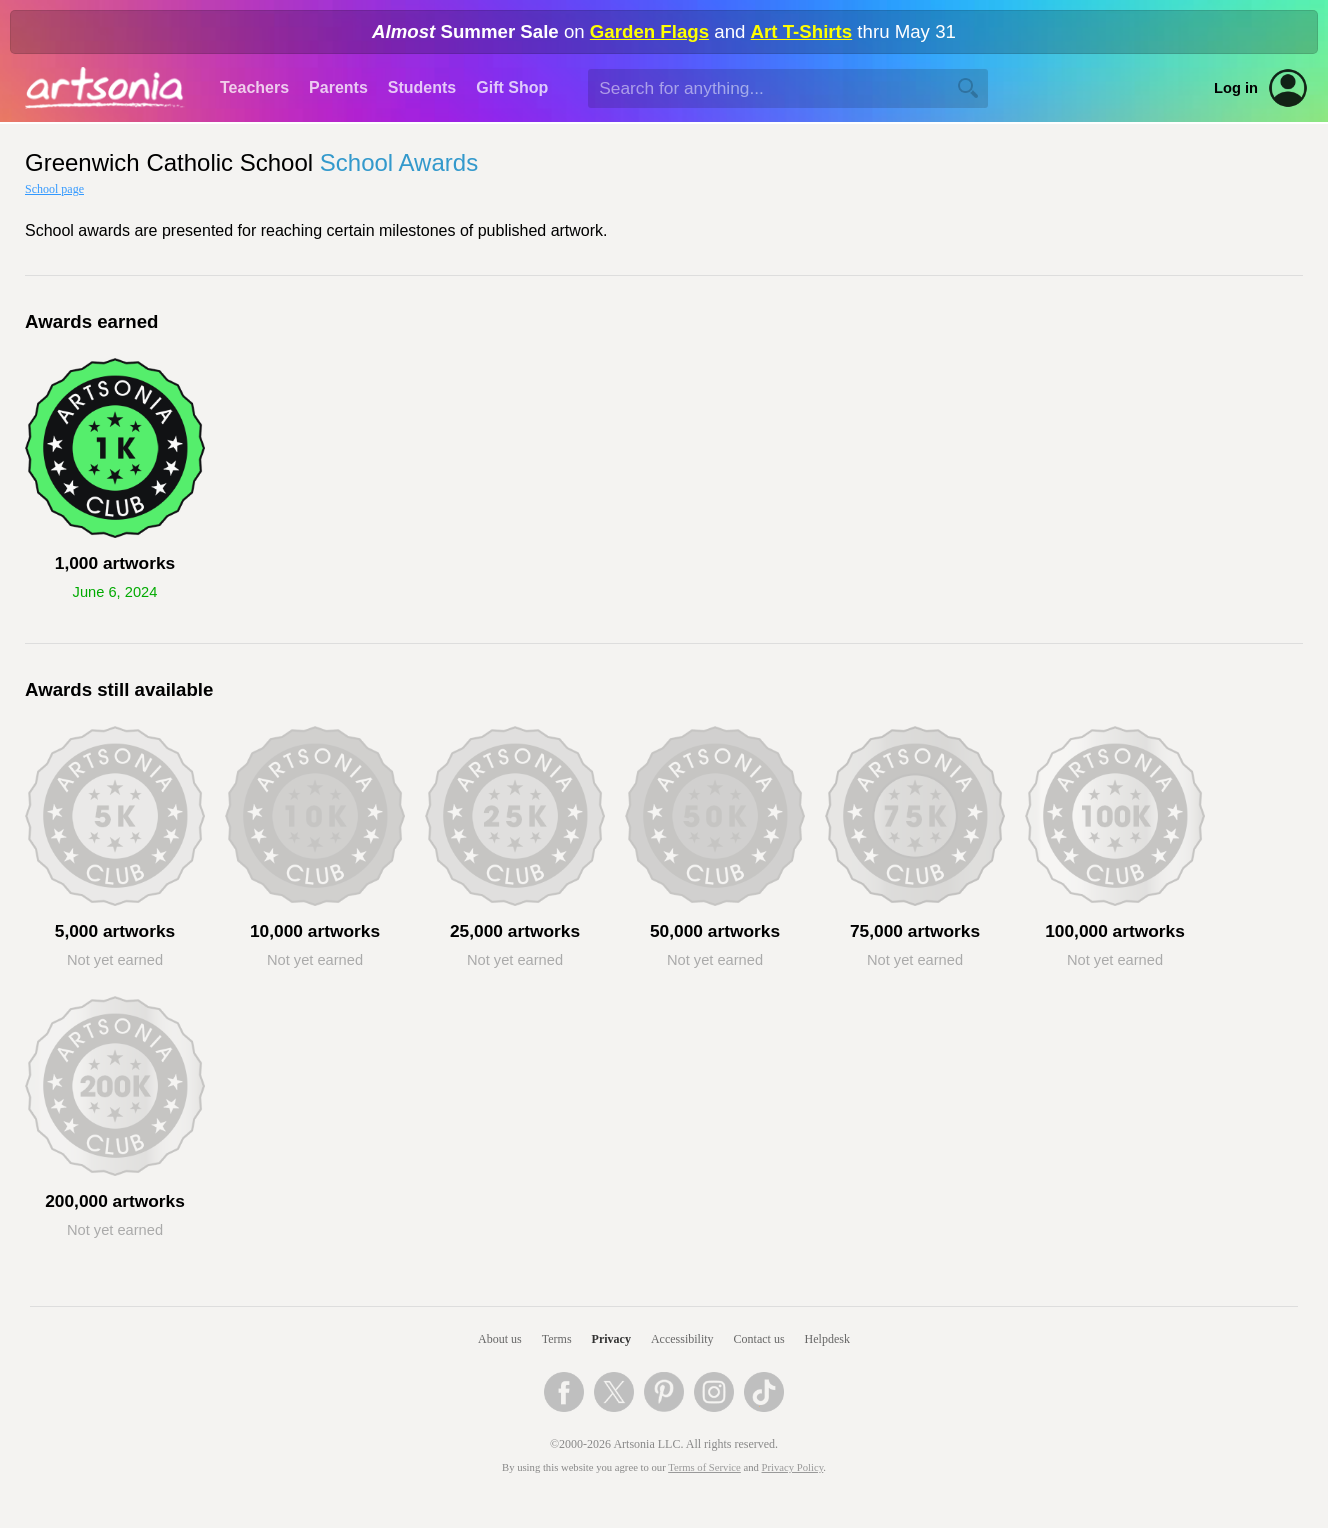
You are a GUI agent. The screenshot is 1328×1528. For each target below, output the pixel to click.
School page (54, 189)
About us (500, 1339)
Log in (1236, 88)
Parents (338, 87)
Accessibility (682, 1339)
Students (422, 87)
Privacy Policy (793, 1467)
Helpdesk (827, 1339)
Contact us (759, 1339)
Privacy (611, 1339)
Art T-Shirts (802, 31)
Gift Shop (512, 87)
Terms (557, 1339)
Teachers (254, 87)
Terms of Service (704, 1467)
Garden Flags (649, 31)
